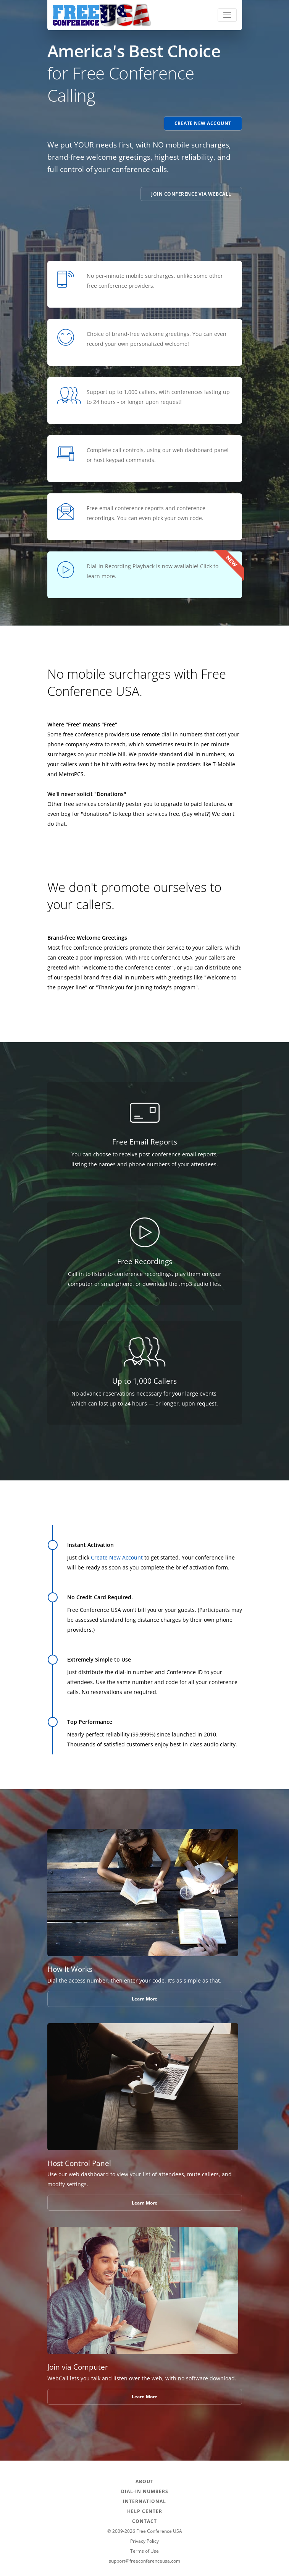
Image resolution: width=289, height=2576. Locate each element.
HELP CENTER (144, 2511)
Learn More (144, 1999)
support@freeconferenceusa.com (144, 2561)
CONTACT (144, 2521)
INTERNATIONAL (144, 2501)
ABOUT (144, 2481)
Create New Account (202, 123)
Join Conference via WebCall (191, 194)
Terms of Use (144, 2551)
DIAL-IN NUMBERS (144, 2491)
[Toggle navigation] (227, 15)
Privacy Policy (144, 2541)
